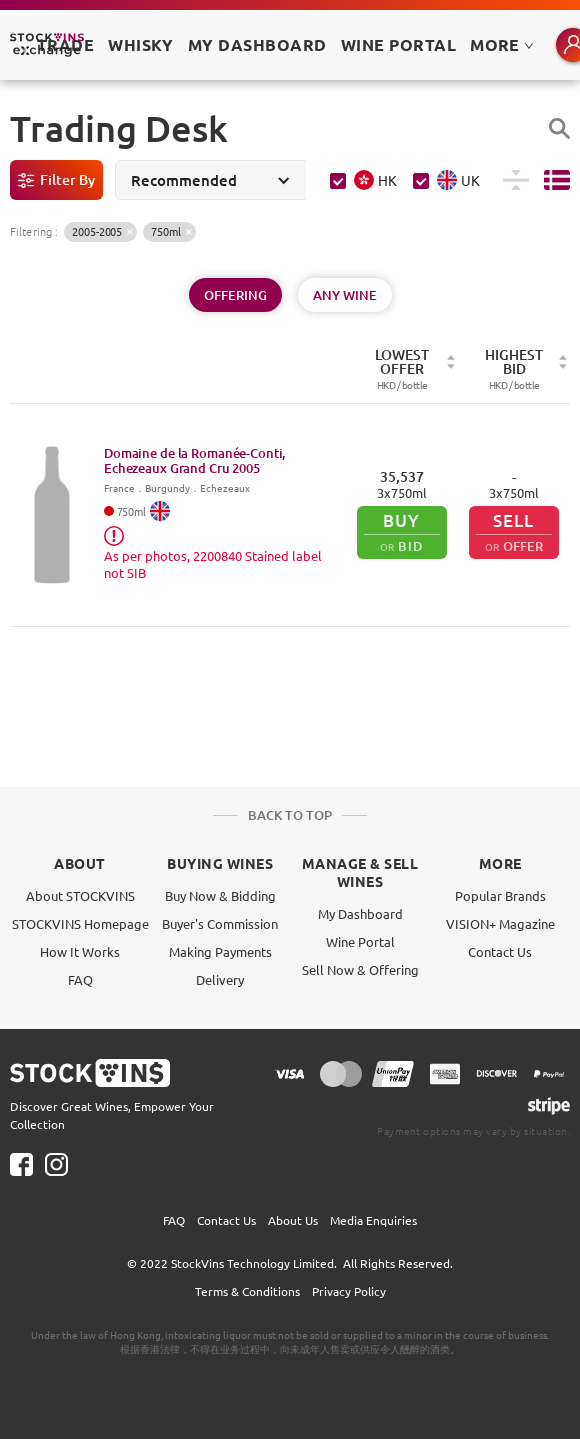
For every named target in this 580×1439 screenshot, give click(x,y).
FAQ (80, 979)
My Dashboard (360, 913)
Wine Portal (398, 44)
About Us (293, 1220)
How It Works (80, 951)
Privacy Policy (349, 1291)
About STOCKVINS (80, 895)
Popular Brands (500, 895)
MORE (502, 44)
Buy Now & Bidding (220, 895)
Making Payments (220, 951)
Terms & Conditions (247, 1291)
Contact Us (500, 951)
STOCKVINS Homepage (80, 923)
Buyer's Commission (220, 923)
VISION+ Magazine (500, 923)
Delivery (220, 979)
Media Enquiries (373, 1220)
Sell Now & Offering (360, 969)
